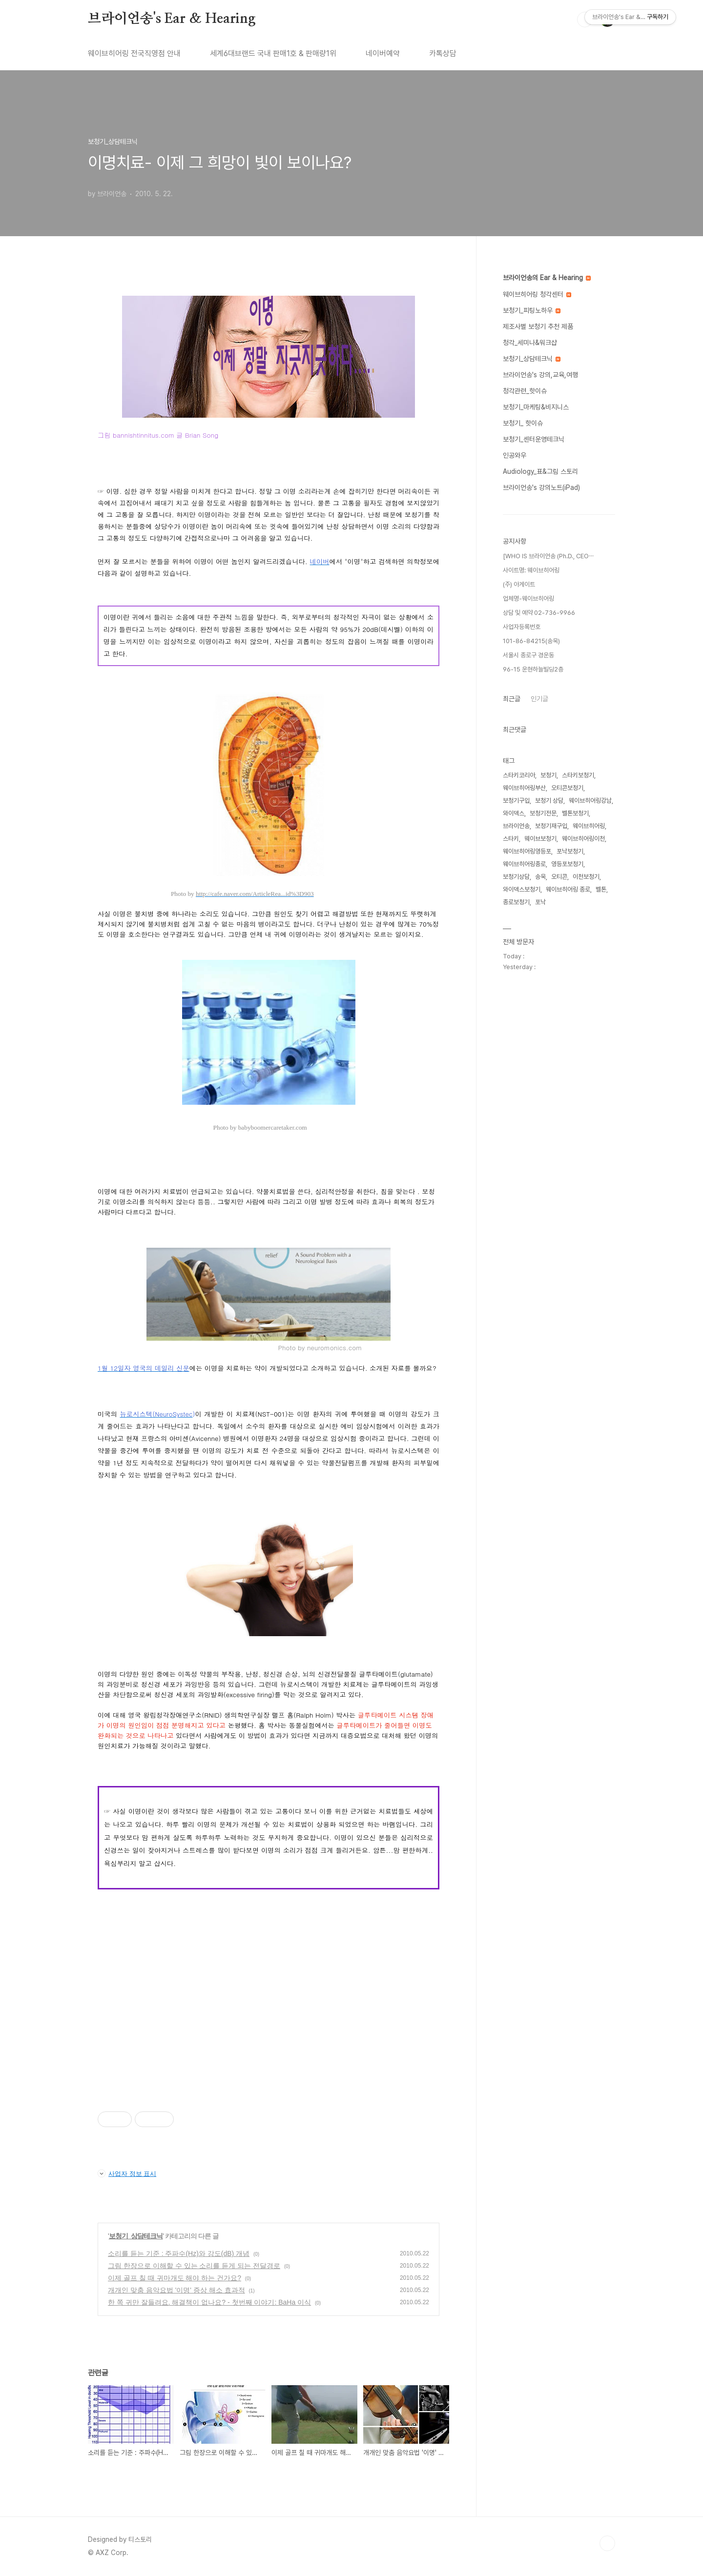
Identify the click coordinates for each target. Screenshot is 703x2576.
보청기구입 (516, 800)
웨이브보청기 (540, 838)
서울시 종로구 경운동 (528, 655)
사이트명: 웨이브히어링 (531, 570)
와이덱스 (513, 813)
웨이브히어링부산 (524, 787)
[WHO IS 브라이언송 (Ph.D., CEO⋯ (548, 556)
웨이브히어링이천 (583, 838)
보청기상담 (516, 876)
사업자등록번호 (521, 626)
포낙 (540, 902)
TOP (607, 2543)
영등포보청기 (567, 864)
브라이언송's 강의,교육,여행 (540, 375)
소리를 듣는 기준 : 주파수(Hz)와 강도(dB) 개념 (178, 2253)
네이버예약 (383, 53)
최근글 (511, 699)
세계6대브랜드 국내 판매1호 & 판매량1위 (273, 53)
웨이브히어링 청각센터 (537, 294)
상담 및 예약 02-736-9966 (539, 612)
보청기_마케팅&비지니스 (536, 407)
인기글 (539, 699)
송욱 (540, 876)
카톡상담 (442, 53)
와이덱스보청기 (521, 889)
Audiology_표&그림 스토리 (540, 471)
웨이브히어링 (589, 826)
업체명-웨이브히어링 (528, 598)
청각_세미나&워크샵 (530, 342)
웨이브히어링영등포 (527, 851)
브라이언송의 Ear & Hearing (547, 278)
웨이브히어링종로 (524, 864)
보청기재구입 (551, 826)
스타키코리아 (519, 775)
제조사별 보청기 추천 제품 (538, 326)
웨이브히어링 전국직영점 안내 (134, 53)
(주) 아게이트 (519, 584)
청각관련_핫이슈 (525, 391)
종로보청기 (516, 902)
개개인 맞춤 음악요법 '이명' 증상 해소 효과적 (176, 2290)
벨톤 (601, 889)
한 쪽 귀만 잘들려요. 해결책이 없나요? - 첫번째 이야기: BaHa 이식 (209, 2302)
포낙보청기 (570, 851)
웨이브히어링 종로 (568, 889)
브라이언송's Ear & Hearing (172, 19)
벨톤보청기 (575, 813)
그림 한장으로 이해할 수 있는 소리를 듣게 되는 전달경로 (194, 2266)
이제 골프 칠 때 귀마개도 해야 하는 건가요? (174, 2278)
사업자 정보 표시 (127, 2173)
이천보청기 (586, 876)
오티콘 (559, 876)
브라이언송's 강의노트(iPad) (541, 487)
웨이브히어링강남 (590, 800)
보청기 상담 (549, 800)
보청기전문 (543, 813)
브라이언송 (516, 826)
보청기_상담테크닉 (136, 2236)
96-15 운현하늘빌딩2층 (533, 669)
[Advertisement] (268, 2017)
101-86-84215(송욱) (531, 641)
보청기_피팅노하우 (531, 310)
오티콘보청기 (567, 787)
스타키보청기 (578, 775)
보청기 (548, 775)
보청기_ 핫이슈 (523, 423)
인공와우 (514, 455)
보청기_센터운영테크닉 (533, 439)
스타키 (511, 838)
